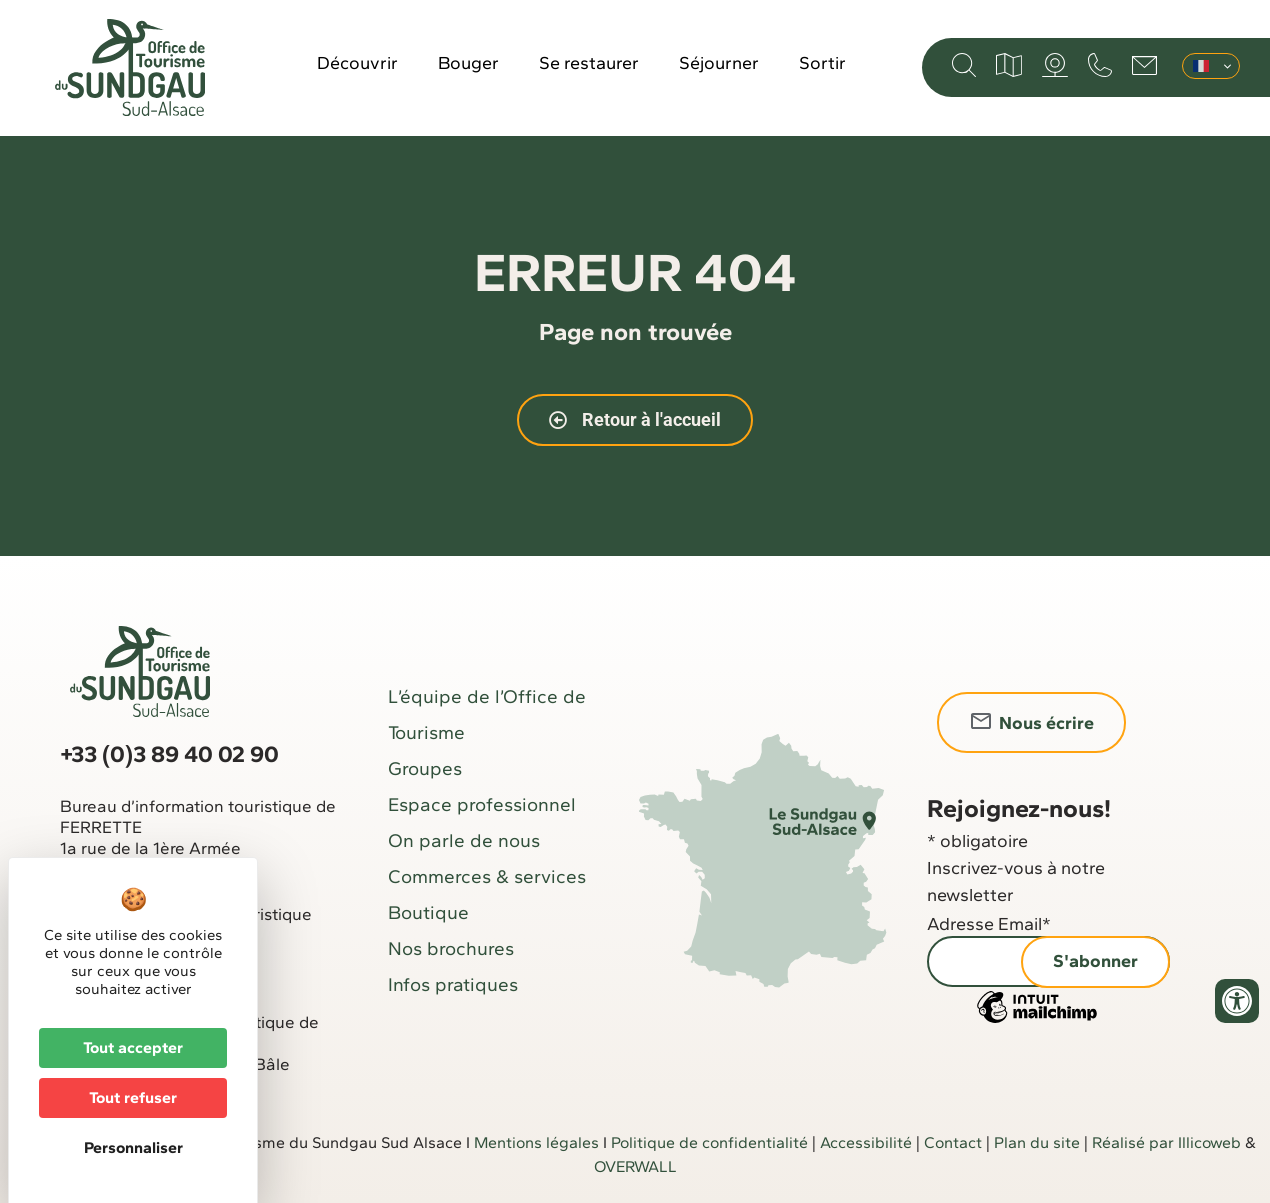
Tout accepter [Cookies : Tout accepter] (133, 1047)
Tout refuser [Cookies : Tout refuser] (133, 1097)
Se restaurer (589, 63)
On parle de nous (464, 840)
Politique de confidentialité (709, 1142)
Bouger (468, 63)
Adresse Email (989, 924)
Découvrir (357, 63)
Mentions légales (536, 1142)
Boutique (428, 912)
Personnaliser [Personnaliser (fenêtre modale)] (133, 1147)
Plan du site (1037, 1142)
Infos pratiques (453, 984)
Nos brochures (451, 948)
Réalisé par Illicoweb (1166, 1142)
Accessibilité (866, 1142)
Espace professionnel (482, 804)
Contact (953, 1142)
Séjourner (719, 63)
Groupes (425, 768)
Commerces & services (487, 876)
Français (1201, 66)
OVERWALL (635, 1166)
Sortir (822, 63)
